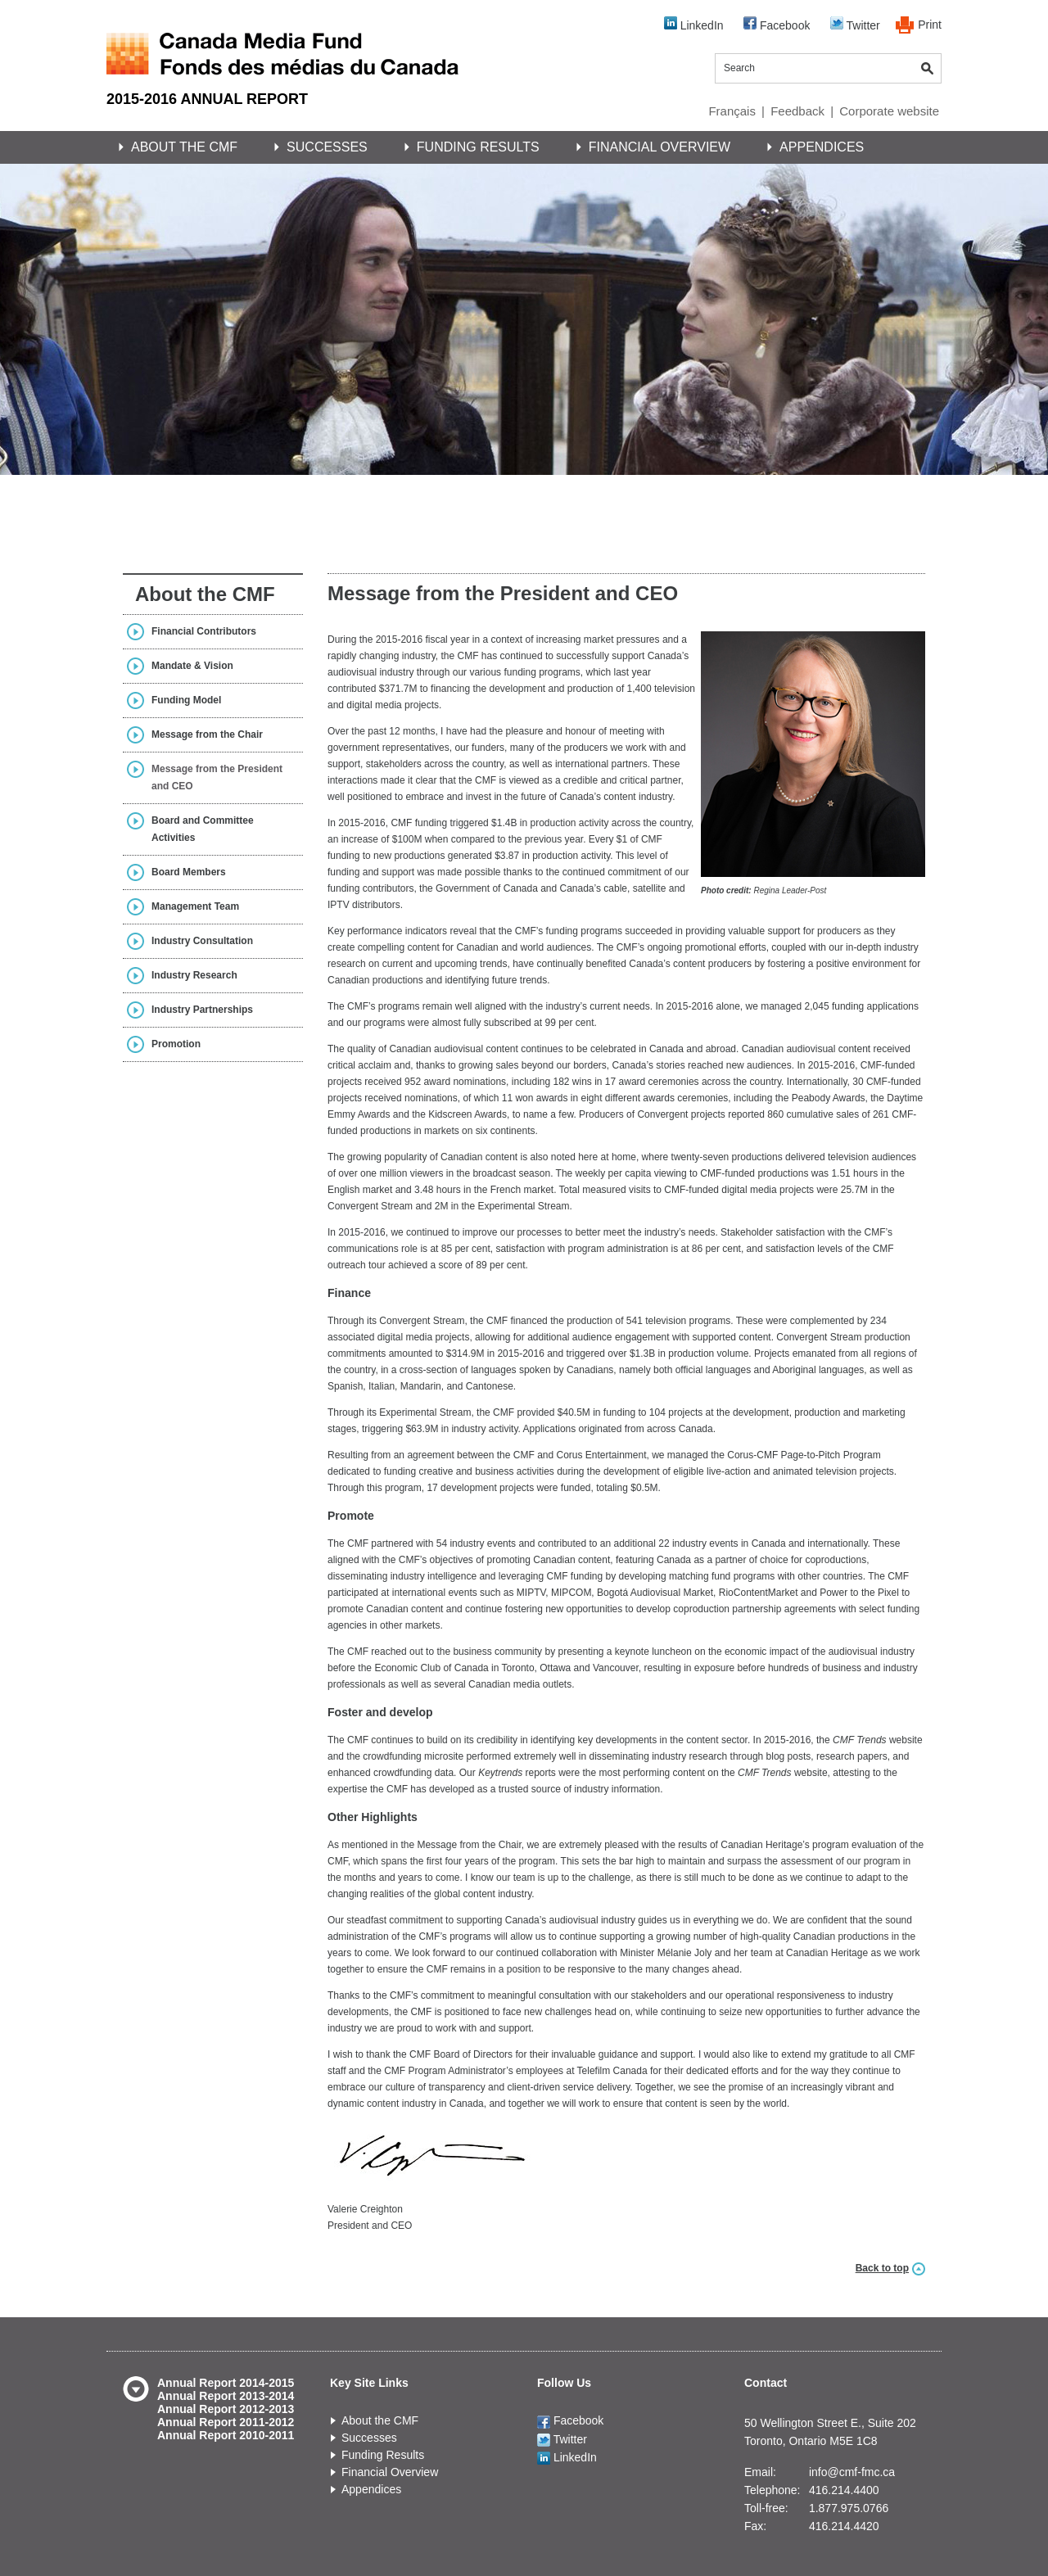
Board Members (188, 872)
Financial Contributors (203, 631)
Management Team (195, 906)
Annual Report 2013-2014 (225, 2395)
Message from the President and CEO (216, 777)
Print (930, 24)
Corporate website (889, 111)
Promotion (176, 1044)
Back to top (882, 2268)
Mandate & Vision (192, 665)
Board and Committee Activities (202, 829)
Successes (327, 147)
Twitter (855, 24)
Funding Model (186, 700)
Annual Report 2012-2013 (225, 2409)
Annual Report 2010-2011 (225, 2435)
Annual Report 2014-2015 (225, 2382)
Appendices (821, 147)
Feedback (797, 111)
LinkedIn (694, 24)
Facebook (776, 24)
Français (732, 111)
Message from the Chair (207, 734)
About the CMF (184, 147)
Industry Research (194, 975)
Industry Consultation (202, 941)
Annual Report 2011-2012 (225, 2422)
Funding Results (478, 147)
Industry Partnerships (202, 1009)
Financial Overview (659, 147)
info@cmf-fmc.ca (852, 2472)
